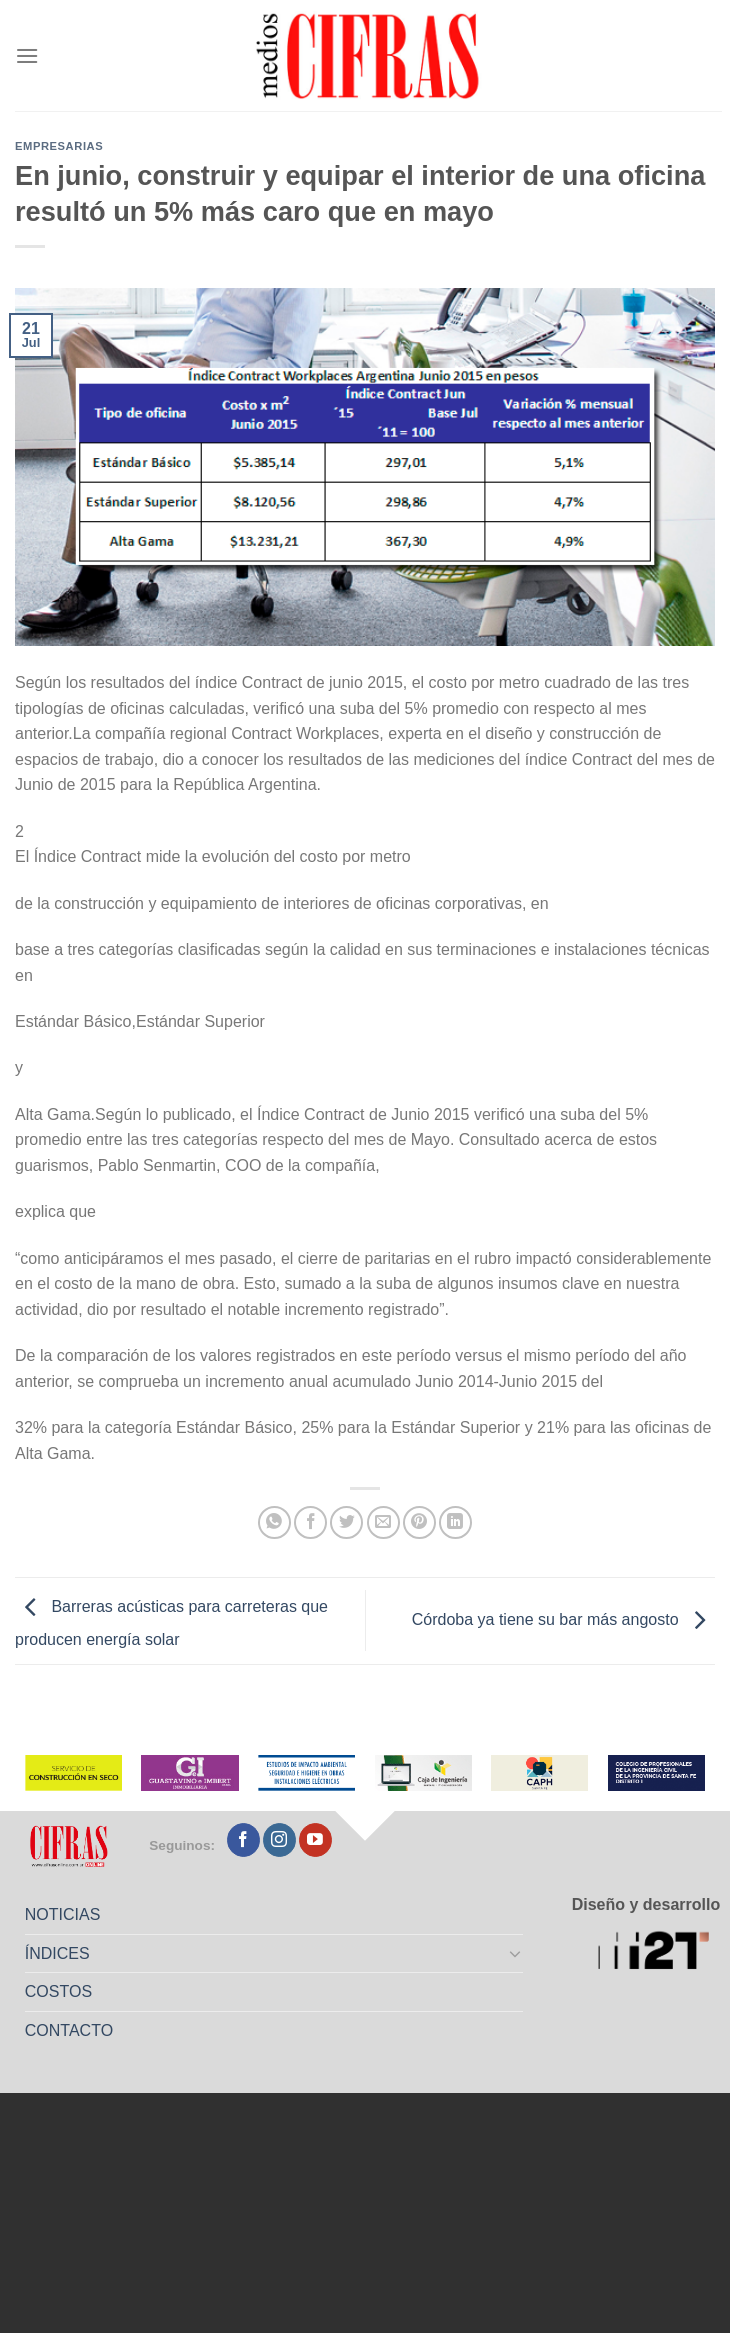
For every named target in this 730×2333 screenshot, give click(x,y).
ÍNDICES (57, 1953)
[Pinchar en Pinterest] (419, 1522)
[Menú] (27, 55)
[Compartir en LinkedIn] (455, 1522)
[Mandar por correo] (383, 1522)
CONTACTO (69, 2030)
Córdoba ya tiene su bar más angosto (563, 1619)
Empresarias (59, 146)
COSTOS (58, 1991)
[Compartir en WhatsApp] (274, 1522)
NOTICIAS (63, 1914)
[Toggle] (515, 1953)
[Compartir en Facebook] (310, 1522)
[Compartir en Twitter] (346, 1522)
